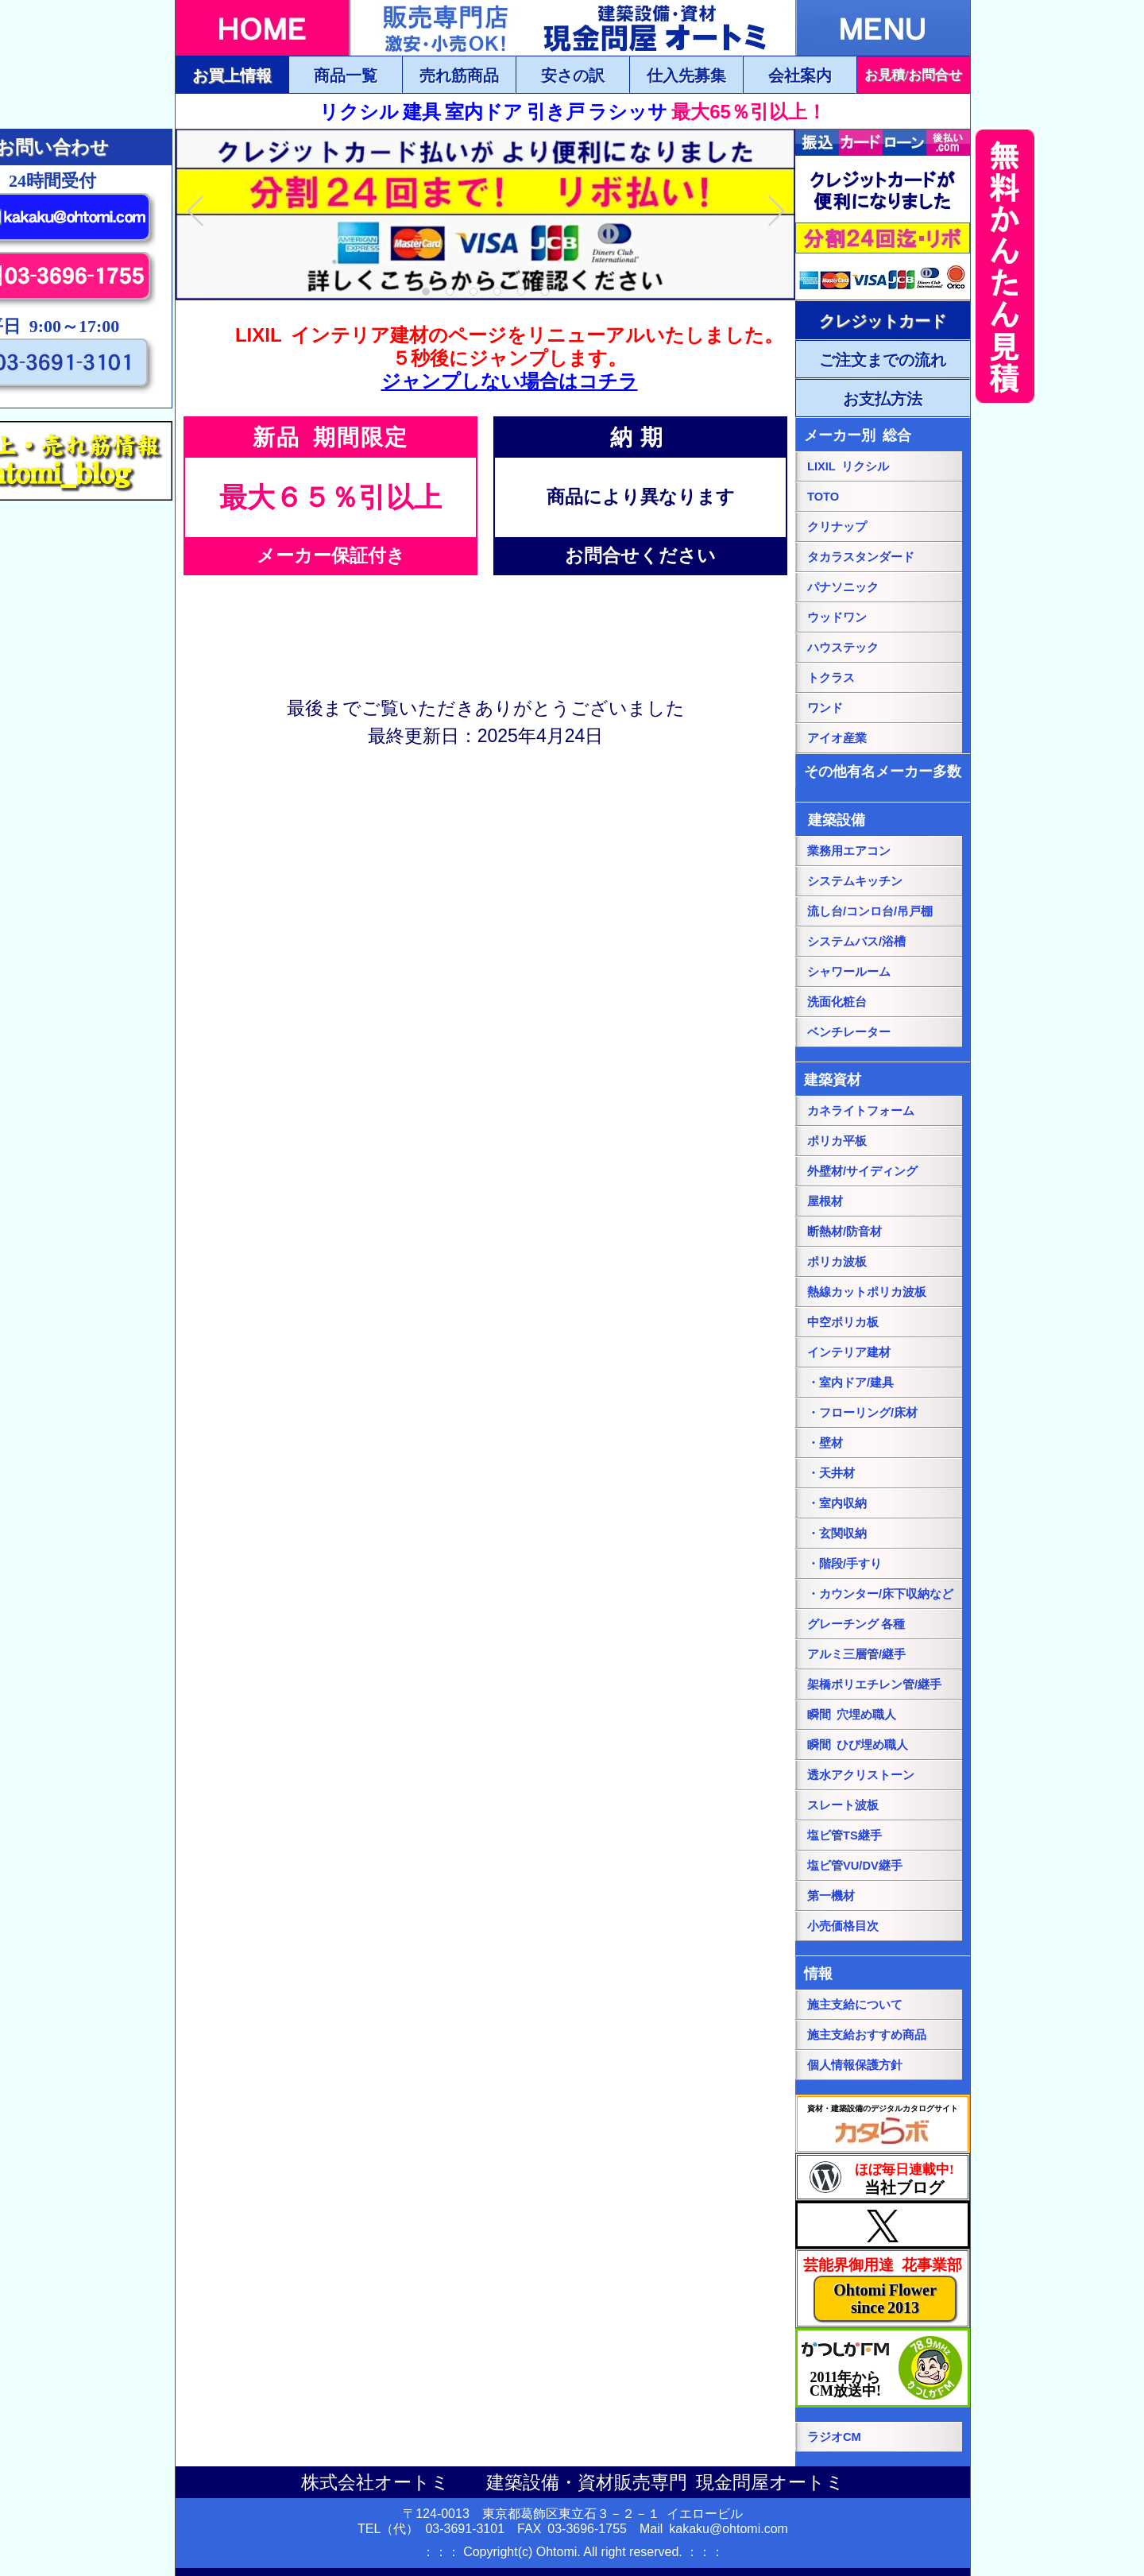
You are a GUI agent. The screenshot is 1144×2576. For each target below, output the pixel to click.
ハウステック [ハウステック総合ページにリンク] (843, 647)
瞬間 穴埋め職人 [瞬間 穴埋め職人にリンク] (851, 1714)
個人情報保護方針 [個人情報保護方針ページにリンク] (854, 2065)
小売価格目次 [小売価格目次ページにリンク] (843, 1926)
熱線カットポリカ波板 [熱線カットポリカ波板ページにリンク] (866, 1292)
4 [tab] (497, 292)
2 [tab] (450, 292)
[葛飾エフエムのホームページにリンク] (883, 2367)
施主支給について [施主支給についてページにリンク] (854, 2004)
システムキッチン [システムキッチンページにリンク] (854, 881)
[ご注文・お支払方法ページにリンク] (882, 320)
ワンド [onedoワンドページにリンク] (825, 708)
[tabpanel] (485, 214)
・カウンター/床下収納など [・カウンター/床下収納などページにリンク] (880, 1594)
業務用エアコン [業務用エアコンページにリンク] (849, 851)
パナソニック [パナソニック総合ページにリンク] (843, 587)
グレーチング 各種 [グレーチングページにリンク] (856, 1624)
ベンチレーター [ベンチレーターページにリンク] (849, 1032)
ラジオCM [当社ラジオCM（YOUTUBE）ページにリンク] (834, 2437)
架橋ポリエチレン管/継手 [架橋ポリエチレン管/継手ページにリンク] (874, 1684)
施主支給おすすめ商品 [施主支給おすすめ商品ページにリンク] (866, 2035)
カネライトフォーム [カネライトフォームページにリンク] (860, 1110)
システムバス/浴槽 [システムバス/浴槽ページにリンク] (856, 941)
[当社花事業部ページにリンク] (883, 2288)
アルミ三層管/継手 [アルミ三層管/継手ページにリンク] (856, 1654)
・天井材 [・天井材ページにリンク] (831, 1473)
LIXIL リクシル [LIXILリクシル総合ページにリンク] (848, 466)
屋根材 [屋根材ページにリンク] (825, 1201)
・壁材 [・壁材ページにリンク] (825, 1443)
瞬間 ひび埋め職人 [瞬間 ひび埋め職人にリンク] (857, 1745)
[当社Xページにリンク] (883, 2224)
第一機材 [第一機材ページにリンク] (831, 1895)
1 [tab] (426, 292)
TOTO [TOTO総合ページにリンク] (823, 496)
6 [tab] (545, 292)
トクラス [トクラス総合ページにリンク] (831, 677)
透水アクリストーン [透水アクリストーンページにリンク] (860, 1775)
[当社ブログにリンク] (883, 2177)
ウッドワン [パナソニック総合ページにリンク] (837, 617)
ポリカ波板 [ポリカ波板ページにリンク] (837, 1261)
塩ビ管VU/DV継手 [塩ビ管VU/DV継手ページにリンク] (854, 1865)
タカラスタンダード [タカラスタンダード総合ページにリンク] (860, 557)
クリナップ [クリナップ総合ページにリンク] (837, 526)
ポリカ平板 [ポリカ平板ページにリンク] (837, 1141)
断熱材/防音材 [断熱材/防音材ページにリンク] (844, 1231)
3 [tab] (473, 292)
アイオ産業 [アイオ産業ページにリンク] (837, 738)
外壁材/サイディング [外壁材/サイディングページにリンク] (862, 1171)
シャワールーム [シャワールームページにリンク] (849, 971)
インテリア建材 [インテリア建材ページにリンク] (849, 1352)
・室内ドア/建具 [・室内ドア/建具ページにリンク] (850, 1382)
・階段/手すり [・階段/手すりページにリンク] (844, 1563)
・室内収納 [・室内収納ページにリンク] (837, 1503)
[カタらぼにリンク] (883, 2124)
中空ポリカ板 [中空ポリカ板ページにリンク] (843, 1322)
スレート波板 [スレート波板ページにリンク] (843, 1805)
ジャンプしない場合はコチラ (509, 381)
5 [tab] (521, 292)
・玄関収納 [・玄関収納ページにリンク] (837, 1533)
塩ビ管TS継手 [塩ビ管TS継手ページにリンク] (844, 1835)
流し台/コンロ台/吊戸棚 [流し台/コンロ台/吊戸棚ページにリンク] (870, 911)
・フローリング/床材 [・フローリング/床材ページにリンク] (862, 1412)
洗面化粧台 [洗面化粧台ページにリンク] (837, 1002)
